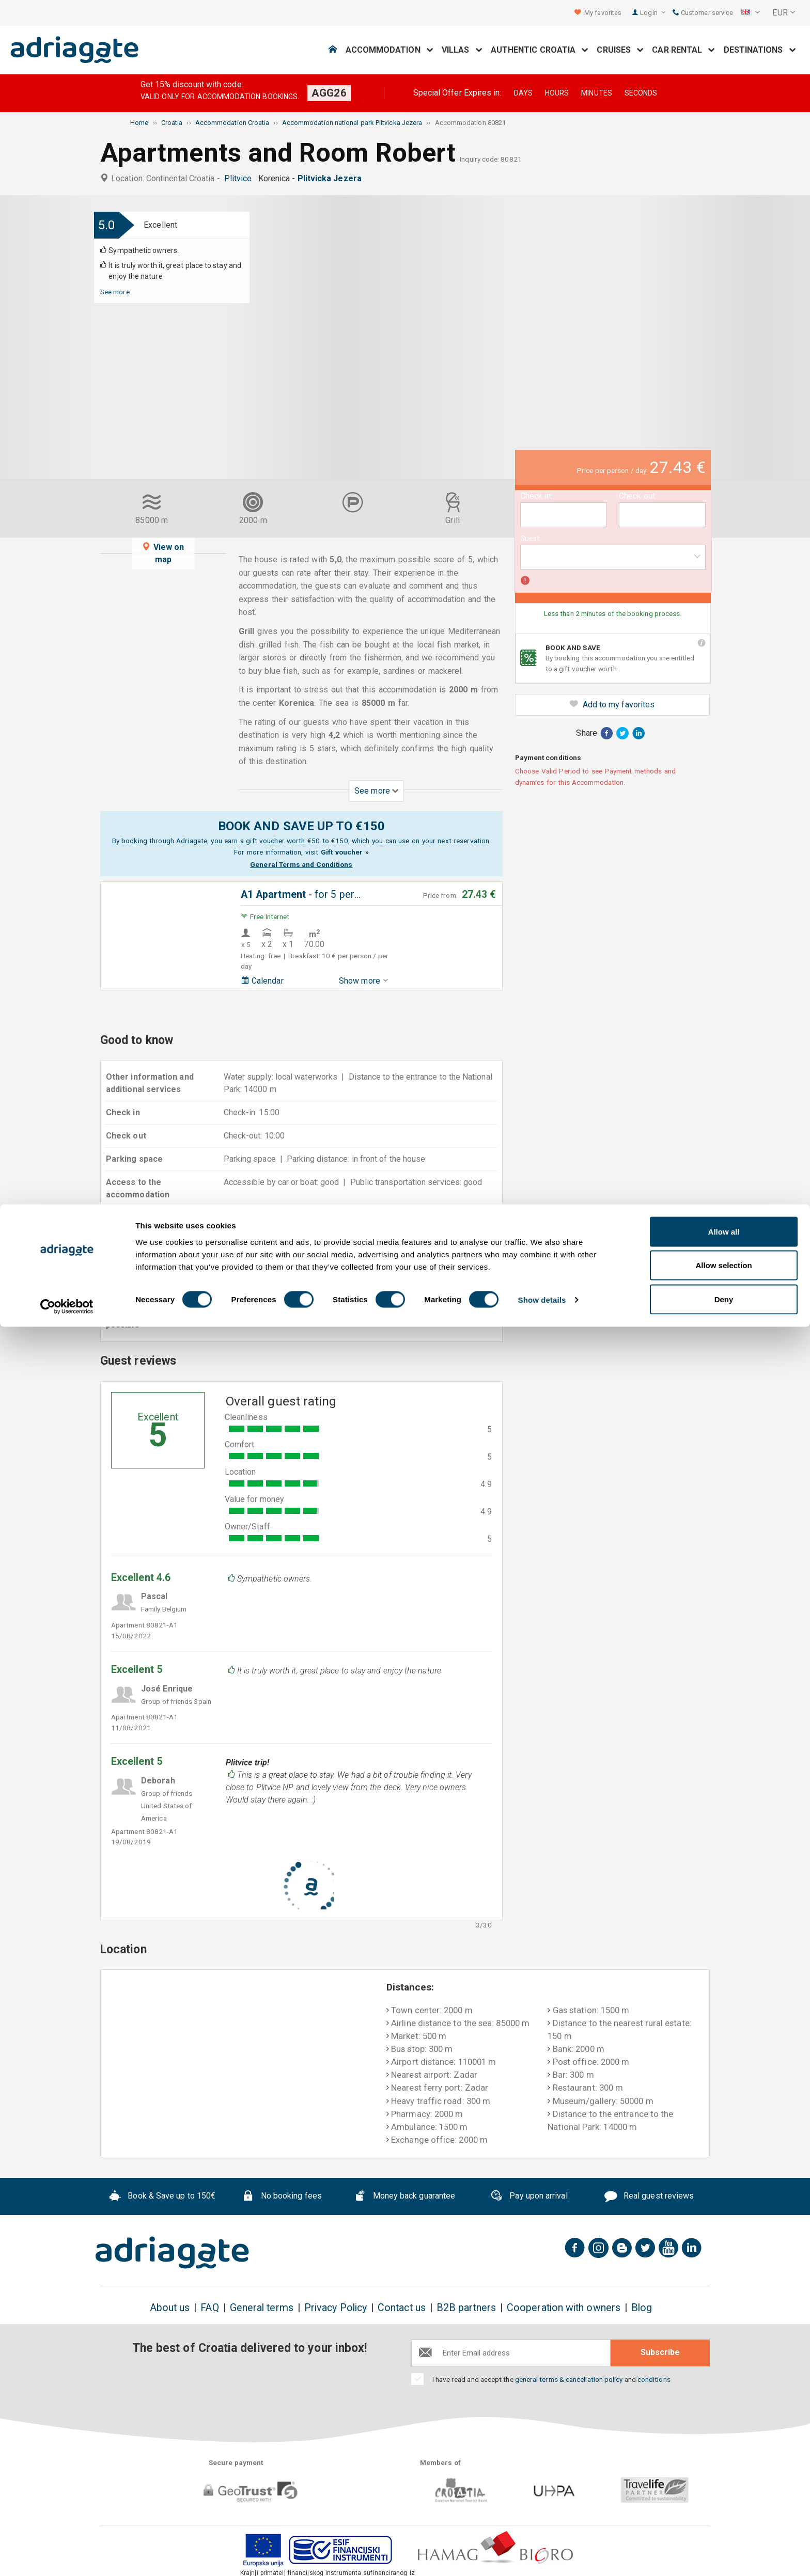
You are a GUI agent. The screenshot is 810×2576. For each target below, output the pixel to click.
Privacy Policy (335, 2308)
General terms (261, 2308)
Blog (641, 2308)
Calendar (262, 981)
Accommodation (389, 50)
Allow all (724, 2480)
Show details (542, 2549)
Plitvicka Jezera (332, 178)
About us (170, 2308)
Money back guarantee (404, 2197)
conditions (654, 2379)
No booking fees (282, 2197)
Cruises (620, 50)
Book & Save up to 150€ (162, 2197)
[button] (750, 13)
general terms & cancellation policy (569, 2379)
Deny (724, 2548)
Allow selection (723, 2514)
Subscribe (660, 2352)
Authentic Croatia (540, 50)
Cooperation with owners (563, 2308)
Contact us (402, 2308)
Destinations (760, 50)
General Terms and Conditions (301, 864)
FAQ (209, 2308)
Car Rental (683, 50)
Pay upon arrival (528, 2197)
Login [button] (652, 13)
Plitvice (240, 178)
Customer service (703, 13)
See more (115, 292)
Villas (462, 50)
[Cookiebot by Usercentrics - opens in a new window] (67, 2556)
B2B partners (466, 2308)
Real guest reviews (649, 2197)
